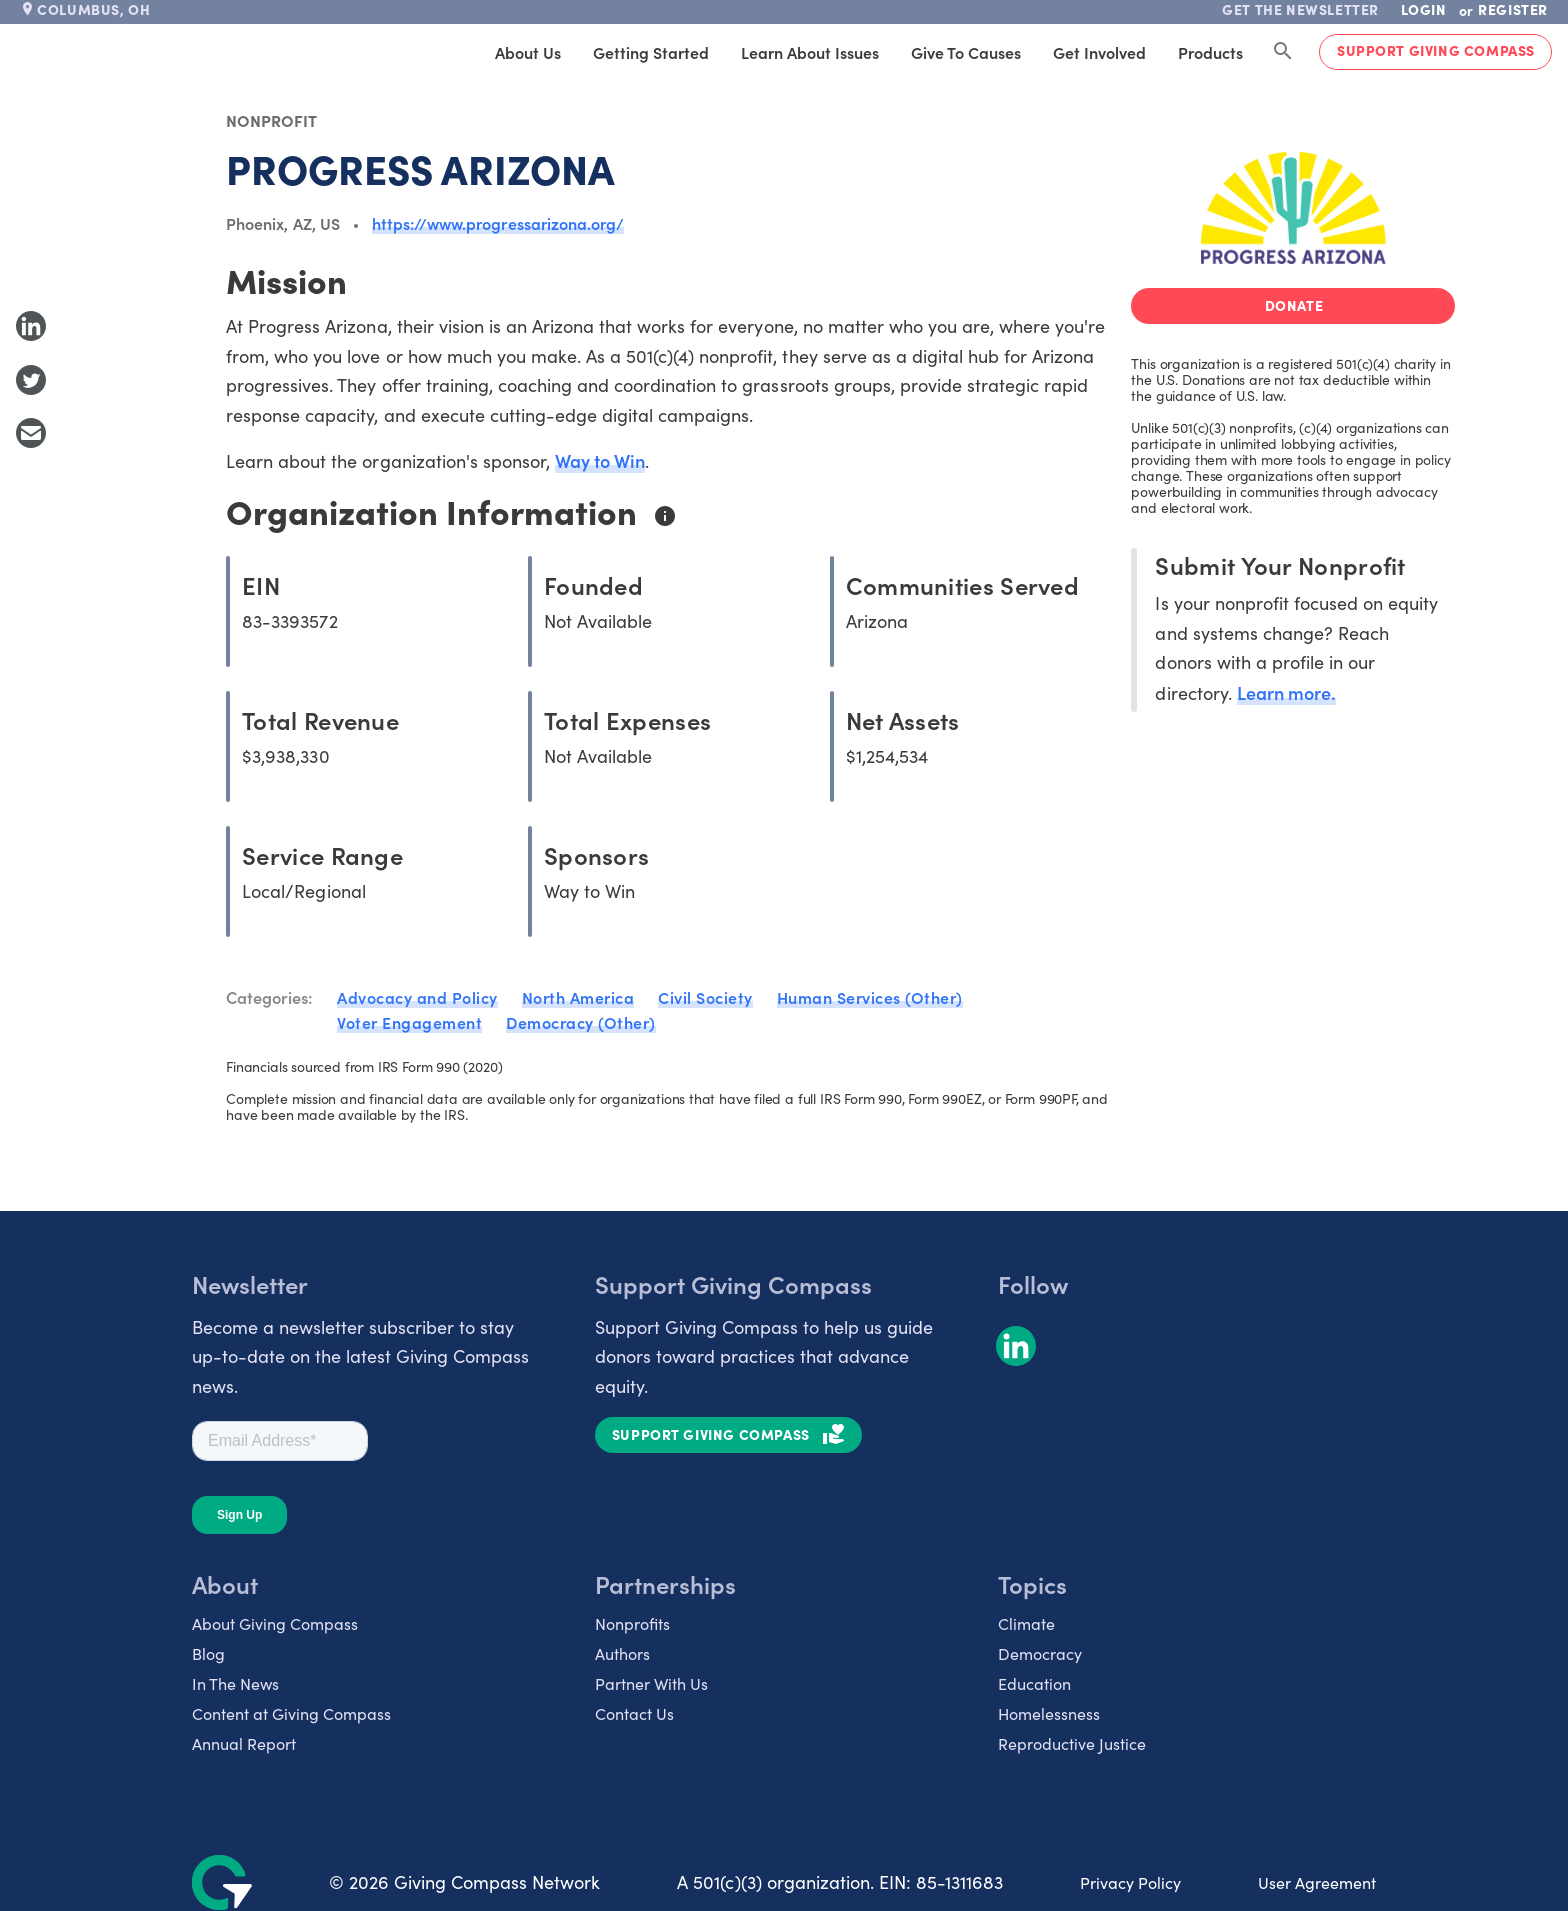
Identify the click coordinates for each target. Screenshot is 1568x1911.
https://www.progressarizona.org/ (498, 223)
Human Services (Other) (870, 997)
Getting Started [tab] (651, 52)
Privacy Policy (1130, 1882)
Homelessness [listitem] (1049, 1713)
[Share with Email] (31, 433)
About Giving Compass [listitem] (275, 1623)
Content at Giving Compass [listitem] (291, 1713)
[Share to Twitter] (31, 380)
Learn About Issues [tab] (810, 52)
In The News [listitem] (235, 1683)
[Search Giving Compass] (1283, 52)
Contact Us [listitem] (634, 1713)
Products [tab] (1210, 52)
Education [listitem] (1034, 1683)
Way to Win (600, 460)
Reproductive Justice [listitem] (1072, 1743)
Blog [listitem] (208, 1653)
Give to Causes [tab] (966, 52)
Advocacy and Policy (417, 997)
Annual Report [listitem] (244, 1743)
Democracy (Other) (581, 1022)
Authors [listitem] (622, 1653)
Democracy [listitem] (1040, 1653)
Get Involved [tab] (1099, 52)
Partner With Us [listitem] (651, 1683)
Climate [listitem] (1026, 1623)
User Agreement (1317, 1882)
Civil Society (705, 997)
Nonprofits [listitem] (632, 1623)
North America (578, 997)
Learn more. (1286, 692)
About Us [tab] (528, 52)
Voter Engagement (409, 1022)
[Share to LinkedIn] (31, 326)
